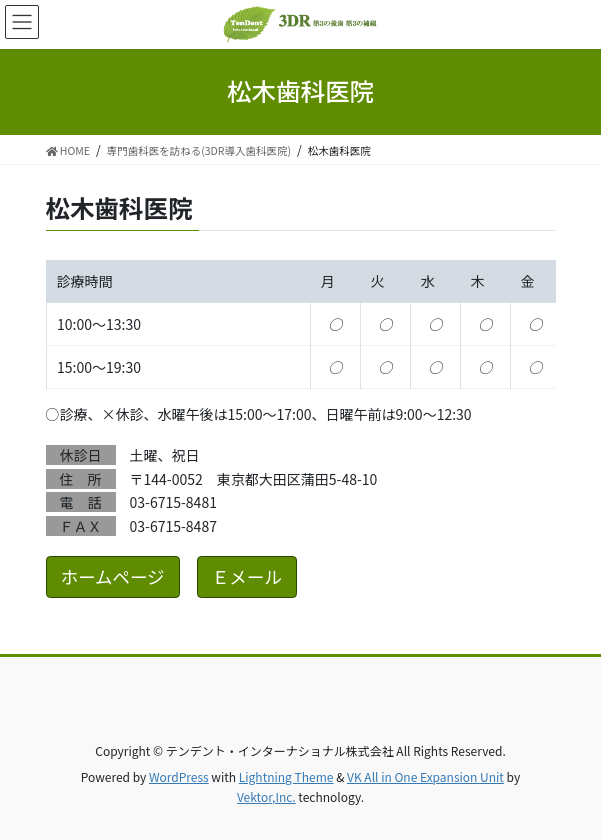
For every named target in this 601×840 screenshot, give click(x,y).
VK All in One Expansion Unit (425, 776)
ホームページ (113, 576)
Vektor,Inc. (266, 796)
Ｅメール (247, 576)
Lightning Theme (286, 776)
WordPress (179, 776)
